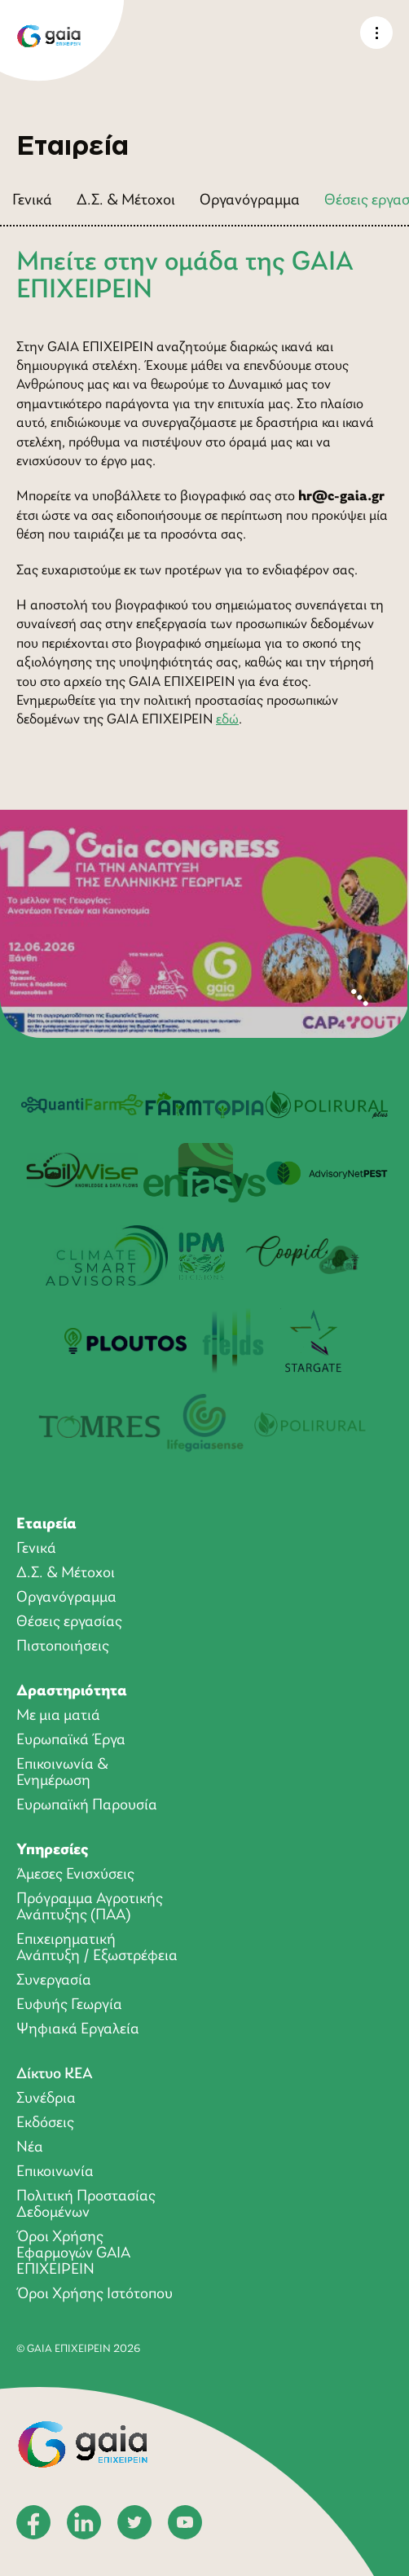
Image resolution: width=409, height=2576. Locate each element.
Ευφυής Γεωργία (69, 2005)
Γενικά (32, 200)
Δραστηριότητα (71, 1691)
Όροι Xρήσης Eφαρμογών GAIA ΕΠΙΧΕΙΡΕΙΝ (73, 2253)
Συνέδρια (46, 2098)
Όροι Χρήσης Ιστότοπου (94, 2294)
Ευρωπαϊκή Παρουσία (86, 1805)
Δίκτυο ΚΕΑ (54, 2074)
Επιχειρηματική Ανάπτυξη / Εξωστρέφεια (97, 1948)
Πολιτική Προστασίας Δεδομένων (86, 2204)
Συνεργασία (53, 1980)
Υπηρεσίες (52, 1850)
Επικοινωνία (55, 2172)
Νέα (29, 2147)
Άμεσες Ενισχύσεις (75, 1874)
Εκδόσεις (45, 2123)
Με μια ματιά (58, 1716)
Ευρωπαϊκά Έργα (70, 1740)
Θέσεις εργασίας (69, 1622)
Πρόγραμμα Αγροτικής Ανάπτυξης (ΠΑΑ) (89, 1907)
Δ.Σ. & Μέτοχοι (126, 200)
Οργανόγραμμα (250, 200)
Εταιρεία (46, 1524)
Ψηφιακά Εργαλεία (77, 2029)
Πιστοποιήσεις (62, 1646)
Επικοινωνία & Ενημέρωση (62, 1772)
